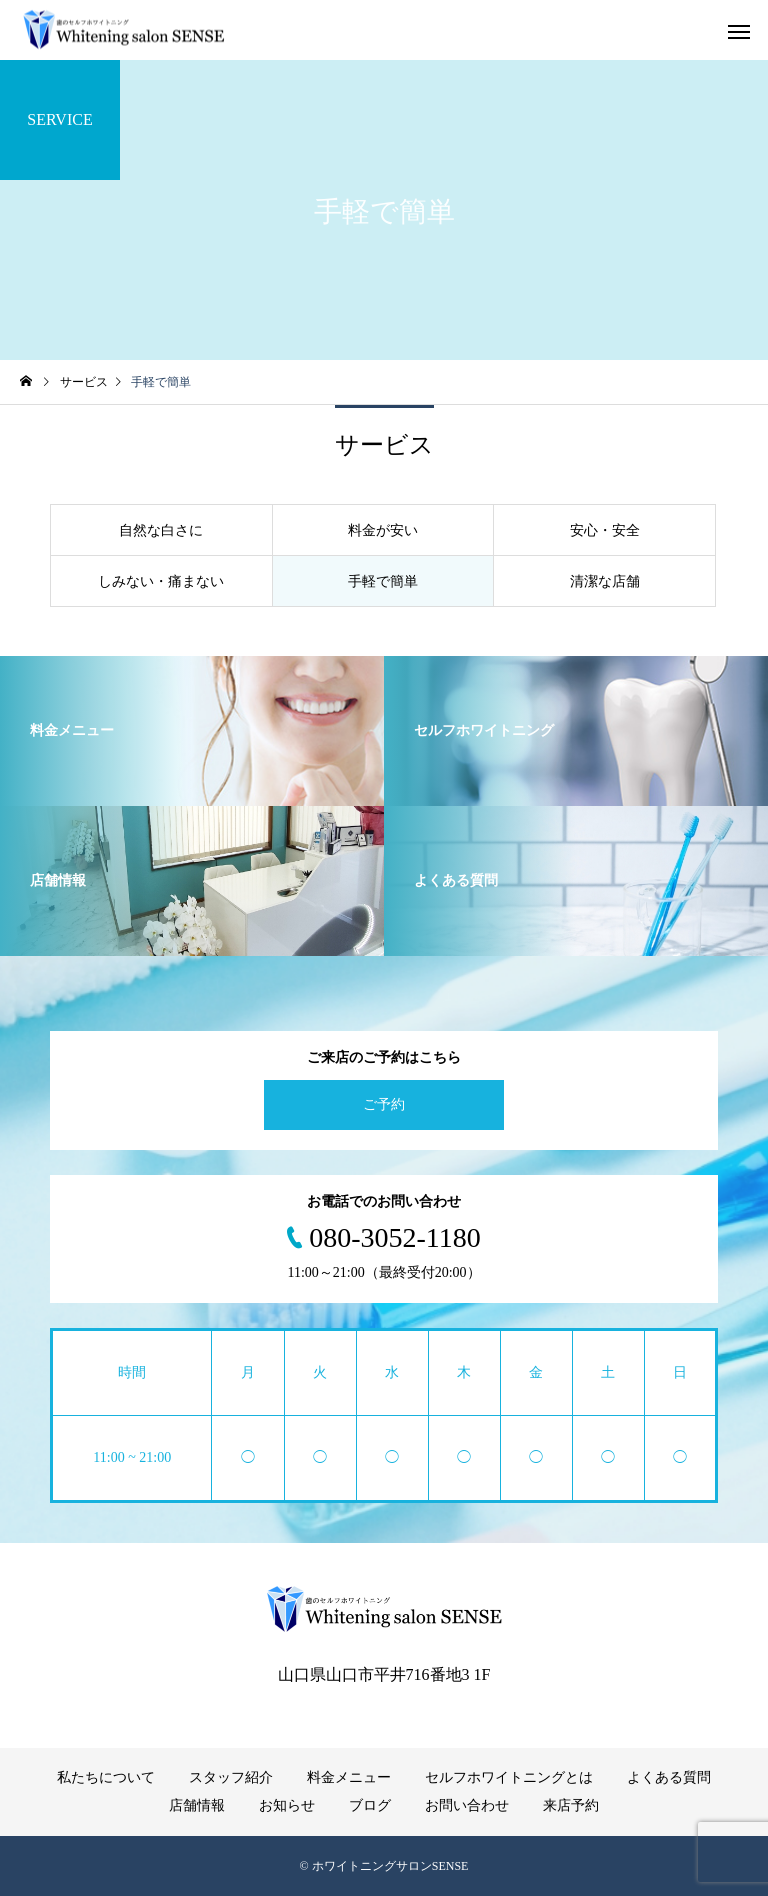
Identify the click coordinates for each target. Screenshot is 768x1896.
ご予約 (384, 1104)
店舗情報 (197, 1805)
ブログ (370, 1805)
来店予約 (571, 1805)
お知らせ (287, 1805)
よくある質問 (669, 1777)
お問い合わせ (467, 1805)
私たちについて (106, 1777)
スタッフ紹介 (231, 1777)
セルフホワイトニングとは (509, 1777)
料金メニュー (349, 1777)
